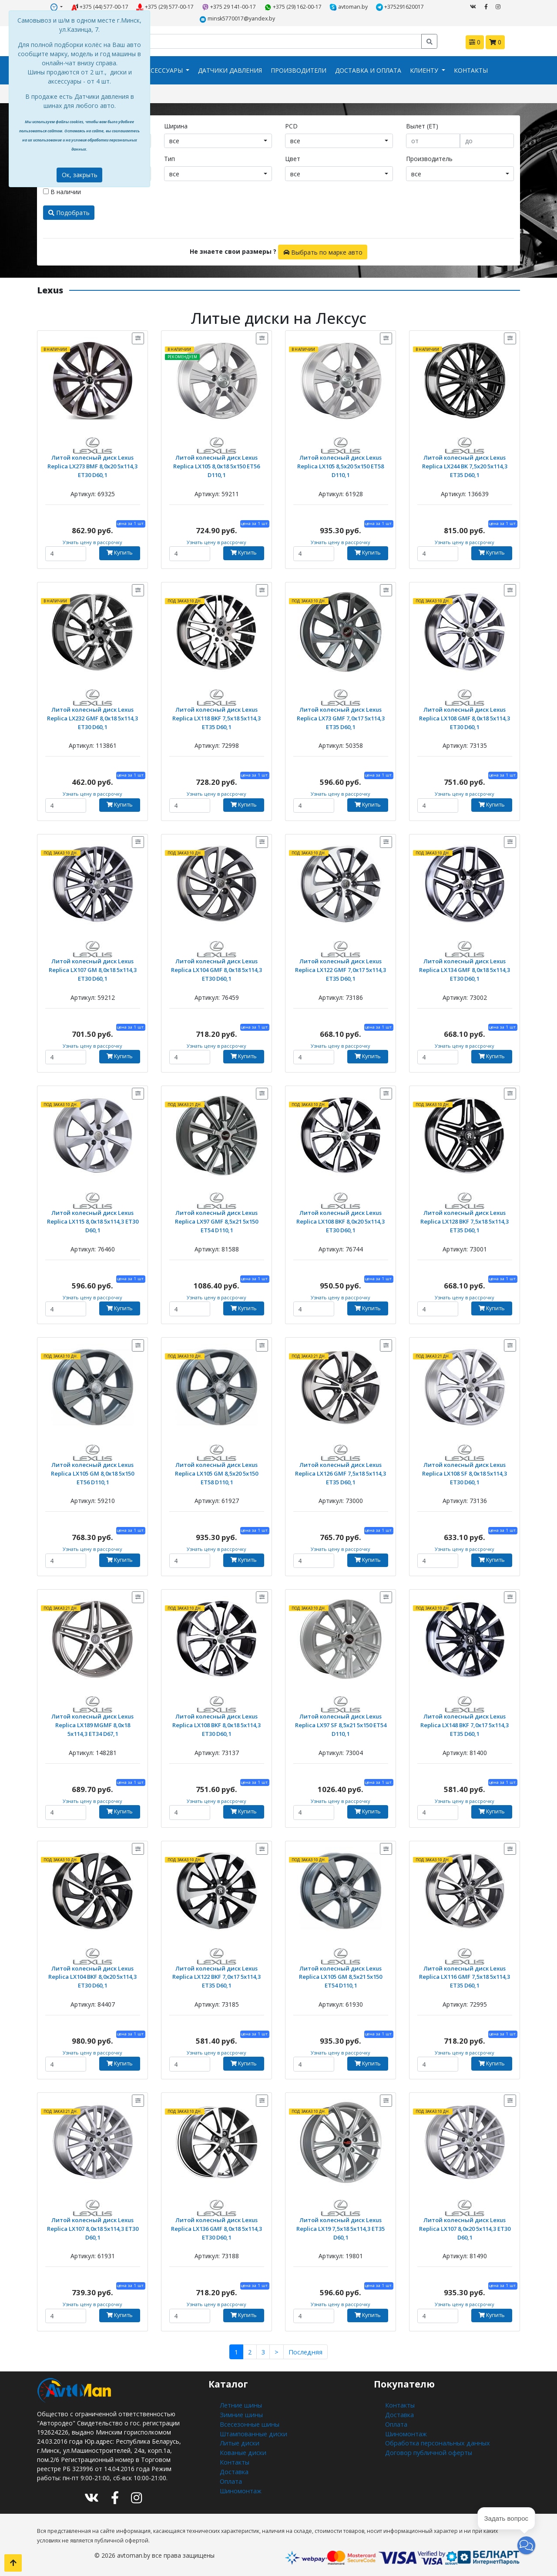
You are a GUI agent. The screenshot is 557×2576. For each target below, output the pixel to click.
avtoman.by (349, 7)
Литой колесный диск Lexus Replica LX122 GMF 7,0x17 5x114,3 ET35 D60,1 (340, 968)
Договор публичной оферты (427, 2449)
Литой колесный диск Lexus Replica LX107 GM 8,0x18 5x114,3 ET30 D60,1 (92, 968)
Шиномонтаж (240, 2486)
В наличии (62, 191)
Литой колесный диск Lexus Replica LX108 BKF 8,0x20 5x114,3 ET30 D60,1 (341, 1220)
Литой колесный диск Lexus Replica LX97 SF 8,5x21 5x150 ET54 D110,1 (340, 1723)
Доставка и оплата (368, 70)
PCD (291, 125)
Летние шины (239, 2404)
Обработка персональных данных (435, 2440)
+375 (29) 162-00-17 (293, 7)
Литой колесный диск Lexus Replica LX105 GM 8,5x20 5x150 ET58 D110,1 (216, 1472)
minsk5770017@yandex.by (237, 19)
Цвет (292, 158)
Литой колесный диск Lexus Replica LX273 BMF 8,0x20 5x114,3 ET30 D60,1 (92, 465)
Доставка (234, 2468)
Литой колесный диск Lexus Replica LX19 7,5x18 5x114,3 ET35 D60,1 (340, 2227)
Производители (298, 70)
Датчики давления (230, 70)
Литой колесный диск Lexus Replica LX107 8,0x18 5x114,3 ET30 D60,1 (92, 2227)
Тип (169, 158)
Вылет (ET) (422, 125)
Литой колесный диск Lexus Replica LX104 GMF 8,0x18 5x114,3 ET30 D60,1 (216, 968)
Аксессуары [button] (164, 70)
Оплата (231, 2477)
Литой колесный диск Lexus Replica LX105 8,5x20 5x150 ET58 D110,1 (341, 465)
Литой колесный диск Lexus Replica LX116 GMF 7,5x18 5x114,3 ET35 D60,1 (464, 1975)
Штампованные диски (252, 2431)
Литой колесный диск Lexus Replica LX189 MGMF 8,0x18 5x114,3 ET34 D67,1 (92, 1723)
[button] (526, 2545)
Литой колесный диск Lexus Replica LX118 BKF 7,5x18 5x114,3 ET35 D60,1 (217, 716)
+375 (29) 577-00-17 (166, 7)
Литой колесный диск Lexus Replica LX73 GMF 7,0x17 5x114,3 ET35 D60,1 (341, 716)
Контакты (471, 70)
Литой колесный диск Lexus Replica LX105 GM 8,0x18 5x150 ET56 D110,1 (92, 1472)
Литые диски (238, 2440)
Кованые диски (242, 2449)
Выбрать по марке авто (322, 251)
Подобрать (69, 212)
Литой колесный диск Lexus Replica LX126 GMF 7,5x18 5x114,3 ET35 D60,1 (340, 1472)
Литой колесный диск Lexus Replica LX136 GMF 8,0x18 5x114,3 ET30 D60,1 (216, 2227)
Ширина (176, 125)
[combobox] (218, 140)
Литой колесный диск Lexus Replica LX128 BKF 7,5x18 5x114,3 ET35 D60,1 (465, 1220)
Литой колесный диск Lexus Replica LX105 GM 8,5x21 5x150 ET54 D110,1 (340, 1975)
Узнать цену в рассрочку (92, 542)
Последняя (305, 2351)
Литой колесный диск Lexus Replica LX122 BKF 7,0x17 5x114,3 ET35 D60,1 (217, 1975)
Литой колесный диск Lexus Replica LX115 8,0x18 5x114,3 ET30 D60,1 (92, 1220)
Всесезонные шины (248, 2422)
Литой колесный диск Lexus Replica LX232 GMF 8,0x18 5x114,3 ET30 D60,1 (92, 716)
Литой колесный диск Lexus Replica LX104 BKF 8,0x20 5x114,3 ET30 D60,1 (93, 1975)
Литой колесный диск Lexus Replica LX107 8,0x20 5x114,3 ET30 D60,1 (464, 2227)
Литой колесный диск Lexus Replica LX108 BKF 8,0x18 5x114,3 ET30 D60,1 (217, 1723)
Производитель (429, 158)
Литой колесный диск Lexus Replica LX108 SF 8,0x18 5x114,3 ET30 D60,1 (464, 1472)
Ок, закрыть (79, 175)
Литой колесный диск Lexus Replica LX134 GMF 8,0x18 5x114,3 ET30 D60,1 (464, 968)
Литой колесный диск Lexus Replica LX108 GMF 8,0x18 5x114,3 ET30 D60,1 (464, 716)
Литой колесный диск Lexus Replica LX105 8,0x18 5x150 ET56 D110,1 (216, 465)
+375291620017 (400, 7)
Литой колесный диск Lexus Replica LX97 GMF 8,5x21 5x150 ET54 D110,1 (216, 1220)
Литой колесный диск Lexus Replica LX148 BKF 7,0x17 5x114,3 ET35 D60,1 (465, 1723)
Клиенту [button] (425, 70)
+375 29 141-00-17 (229, 7)
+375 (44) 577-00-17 (100, 7)
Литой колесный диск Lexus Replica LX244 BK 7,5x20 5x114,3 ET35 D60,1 (464, 465)
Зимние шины (239, 2413)
